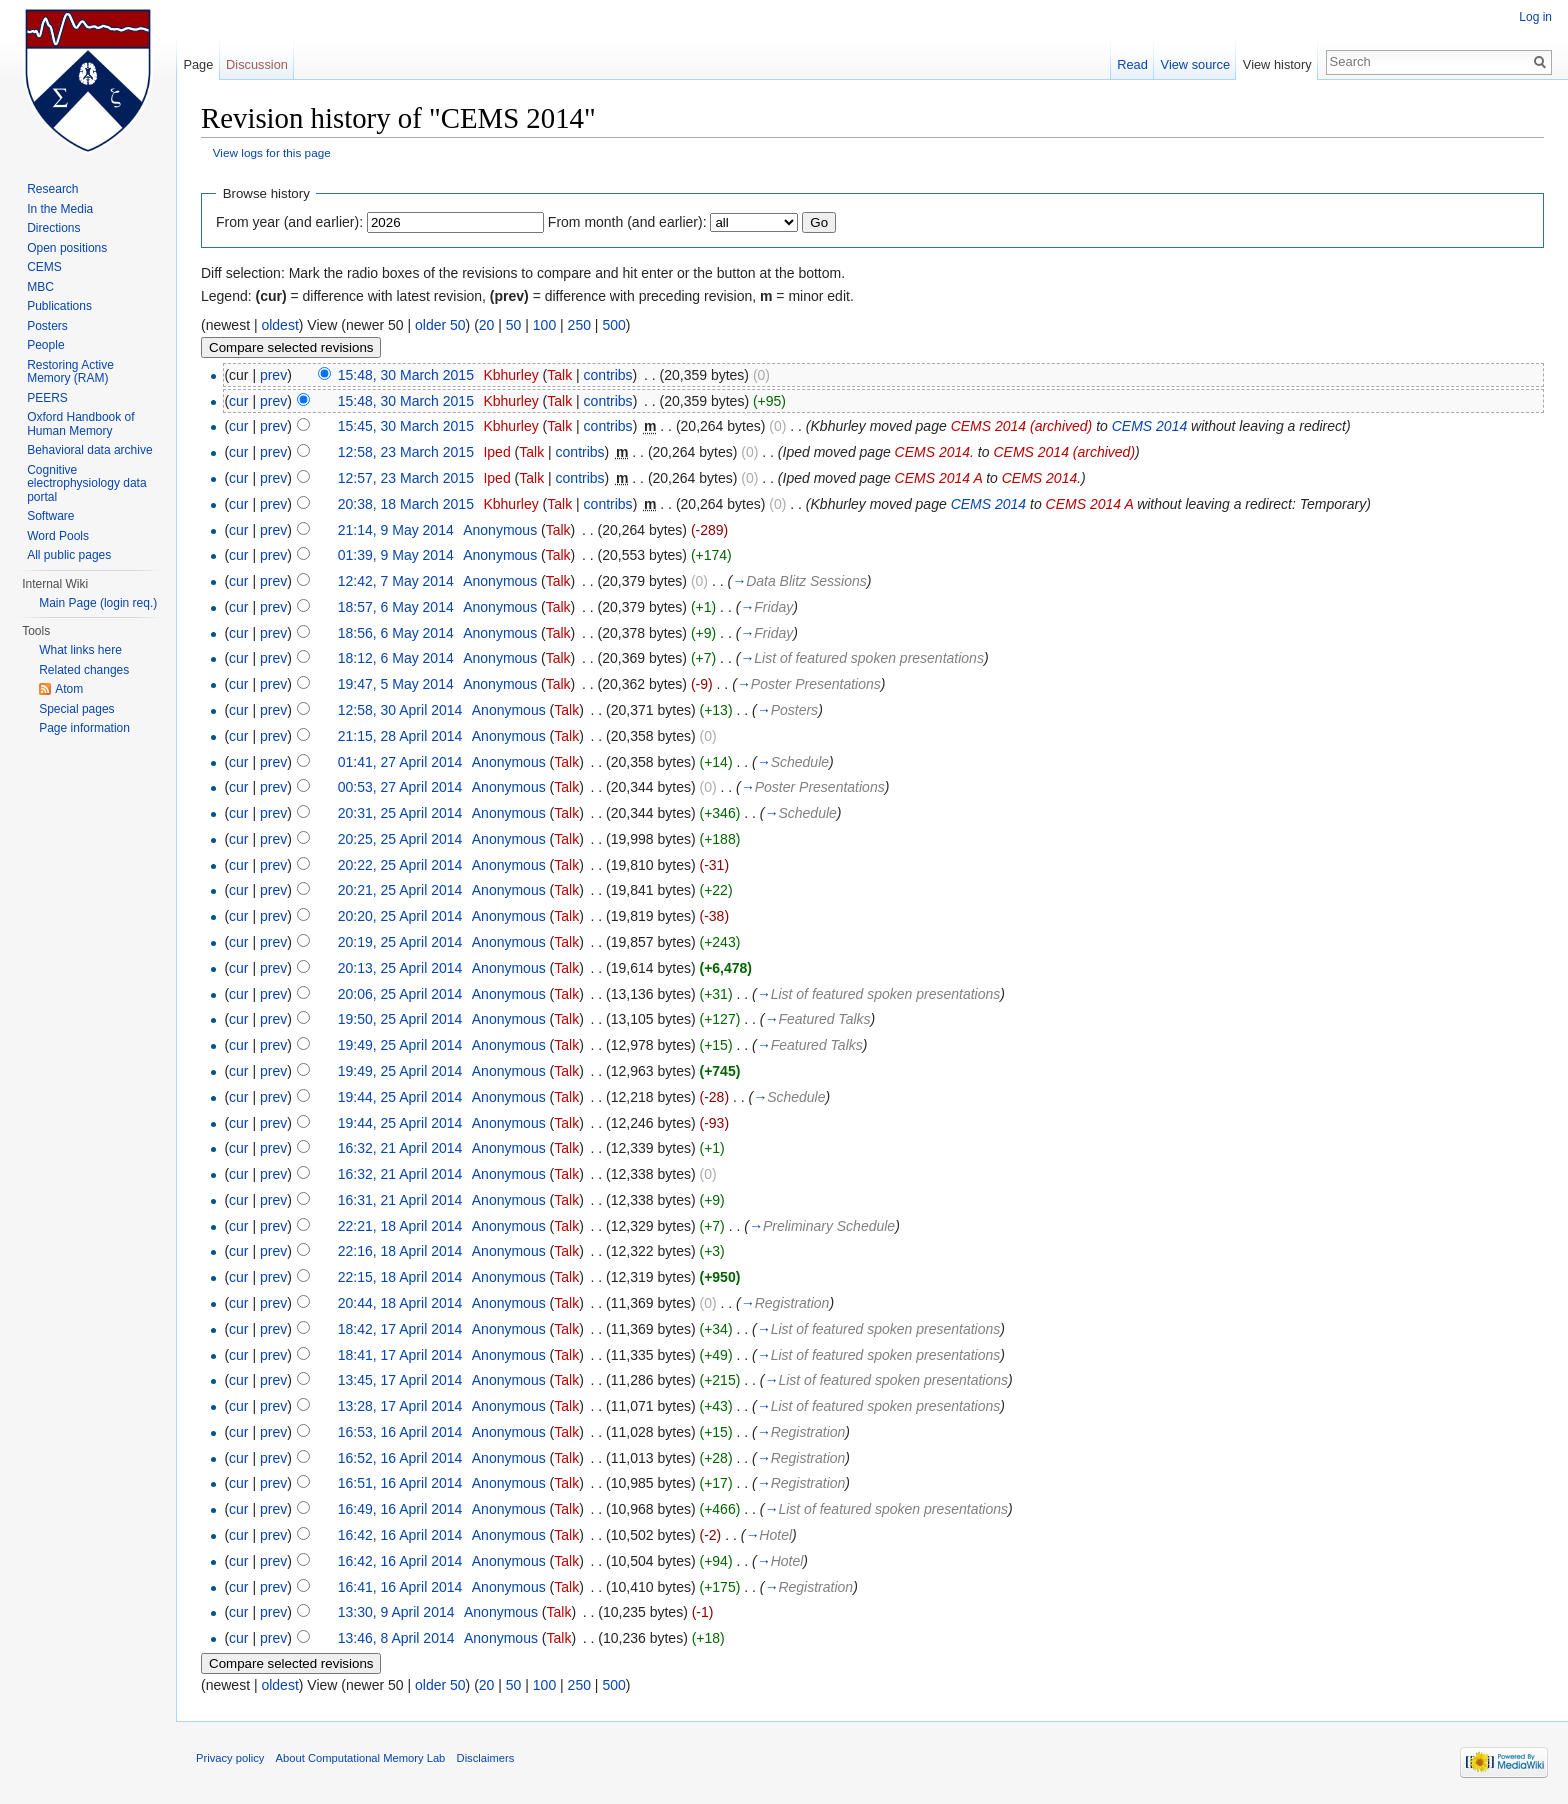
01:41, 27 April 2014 (400, 762)
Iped (496, 452)
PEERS (47, 398)
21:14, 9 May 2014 (396, 530)
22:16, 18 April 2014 (400, 1251)
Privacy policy (230, 1758)
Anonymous (500, 530)
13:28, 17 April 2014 (400, 1406)
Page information (84, 728)
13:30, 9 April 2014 (396, 1612)
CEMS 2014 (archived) (1022, 426)
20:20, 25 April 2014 (400, 916)
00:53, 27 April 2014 (400, 787)
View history (1277, 64)
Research (52, 189)
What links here (80, 650)
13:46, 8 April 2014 (396, 1638)
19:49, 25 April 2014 (400, 1045)
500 (613, 325)
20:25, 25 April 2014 (400, 839)
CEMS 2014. (934, 452)
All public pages (69, 555)
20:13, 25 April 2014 (400, 968)
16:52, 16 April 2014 (400, 1458)
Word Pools (58, 536)
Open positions (67, 248)
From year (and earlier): (289, 222)
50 (514, 325)
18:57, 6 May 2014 (396, 607)
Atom (69, 689)
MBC (40, 287)
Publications (59, 306)
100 (544, 325)
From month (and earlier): (627, 222)
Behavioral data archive (89, 450)
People (45, 345)
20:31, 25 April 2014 (400, 813)
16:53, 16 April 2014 (400, 1432)
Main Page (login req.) (98, 603)
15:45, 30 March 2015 (406, 426)
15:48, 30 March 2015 (406, 375)
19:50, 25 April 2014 (400, 1019)
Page (198, 64)
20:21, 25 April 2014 (400, 890)
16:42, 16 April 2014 (400, 1535)
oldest (279, 325)
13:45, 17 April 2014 (400, 1380)
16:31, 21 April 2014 (400, 1200)
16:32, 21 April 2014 (400, 1148)
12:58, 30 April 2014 (400, 710)
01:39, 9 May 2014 (396, 555)
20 (487, 325)
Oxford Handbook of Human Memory (80, 424)
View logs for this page (272, 152)
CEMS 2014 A (939, 478)
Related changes (84, 670)
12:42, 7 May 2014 (396, 581)
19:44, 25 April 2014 (400, 1097)
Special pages (76, 709)
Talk (559, 375)
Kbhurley (510, 375)
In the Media (60, 209)
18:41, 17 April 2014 (400, 1355)
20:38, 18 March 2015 (406, 504)
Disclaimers (486, 1758)
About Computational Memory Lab (361, 1758)
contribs (608, 375)
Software (50, 516)
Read (1132, 64)
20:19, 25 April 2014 (400, 942)
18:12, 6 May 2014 (396, 658)
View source (1195, 64)
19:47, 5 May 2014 (396, 684)
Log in (1535, 17)
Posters (47, 326)
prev (273, 375)
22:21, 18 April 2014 (400, 1226)
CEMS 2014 (1149, 426)
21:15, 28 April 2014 (400, 736)
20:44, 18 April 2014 (400, 1303)
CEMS (44, 267)
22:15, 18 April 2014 (400, 1277)
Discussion (257, 64)
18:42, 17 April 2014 (400, 1329)
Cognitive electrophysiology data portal (86, 483)
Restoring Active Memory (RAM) (70, 372)
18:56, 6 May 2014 (396, 633)
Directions (53, 228)
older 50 (440, 325)
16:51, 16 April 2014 (400, 1483)
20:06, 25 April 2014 (400, 994)
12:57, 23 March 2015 (406, 478)
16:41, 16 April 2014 (400, 1587)
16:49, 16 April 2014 (400, 1509)
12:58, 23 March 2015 (406, 452)
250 (579, 325)
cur (238, 401)
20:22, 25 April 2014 (400, 865)
